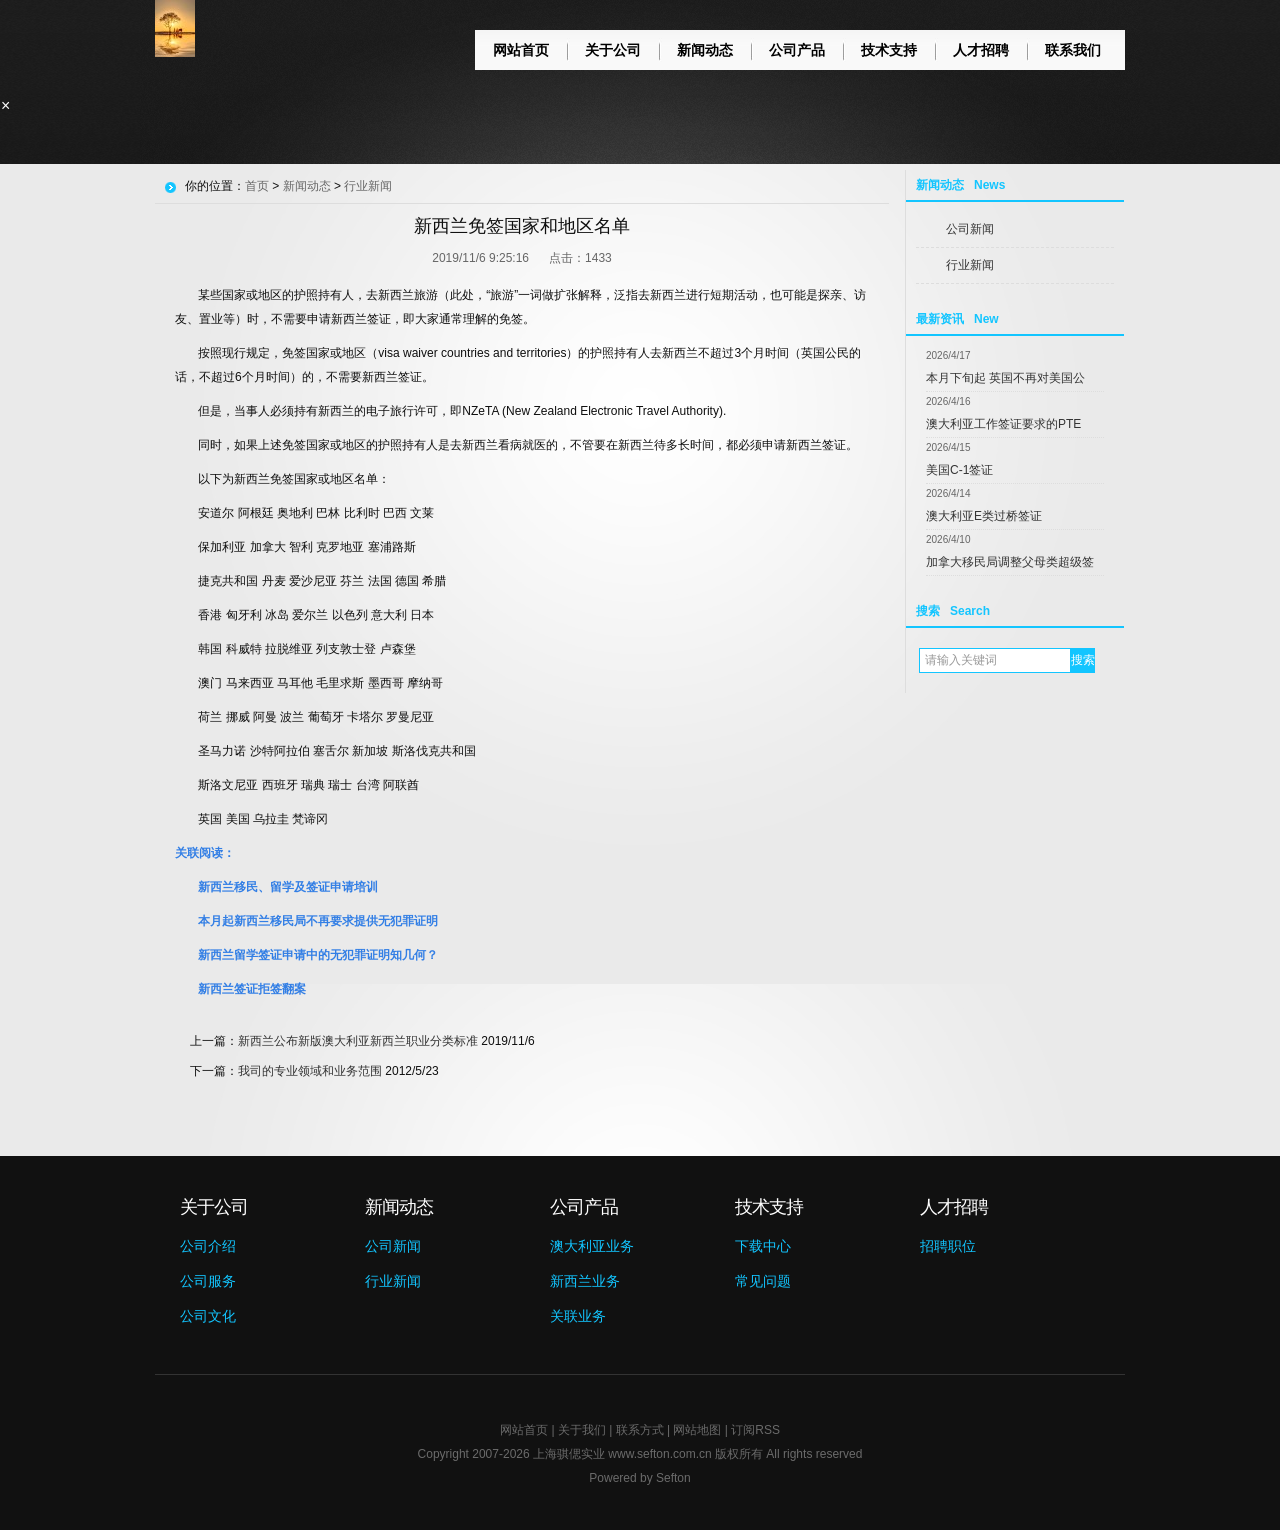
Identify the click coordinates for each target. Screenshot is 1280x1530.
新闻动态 (705, 50)
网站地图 (697, 1430)
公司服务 (208, 1281)
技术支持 (889, 50)
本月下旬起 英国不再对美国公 (1005, 378)
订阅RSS (755, 1430)
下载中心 (763, 1246)
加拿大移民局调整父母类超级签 (1010, 562)
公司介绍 (208, 1246)
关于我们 (582, 1430)
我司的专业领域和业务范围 (310, 1071)
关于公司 (613, 50)
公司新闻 (970, 229)
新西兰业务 (585, 1281)
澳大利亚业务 (592, 1246)
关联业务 (578, 1316)
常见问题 (763, 1281)
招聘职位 (948, 1246)
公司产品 (797, 50)
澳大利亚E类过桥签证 (984, 516)
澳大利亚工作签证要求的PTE (1003, 424)
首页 (257, 186)
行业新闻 (970, 265)
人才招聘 (981, 50)
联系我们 (1073, 50)
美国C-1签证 (959, 470)
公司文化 (208, 1316)
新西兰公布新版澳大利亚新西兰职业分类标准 (358, 1041)
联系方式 (640, 1430)
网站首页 (521, 50)
